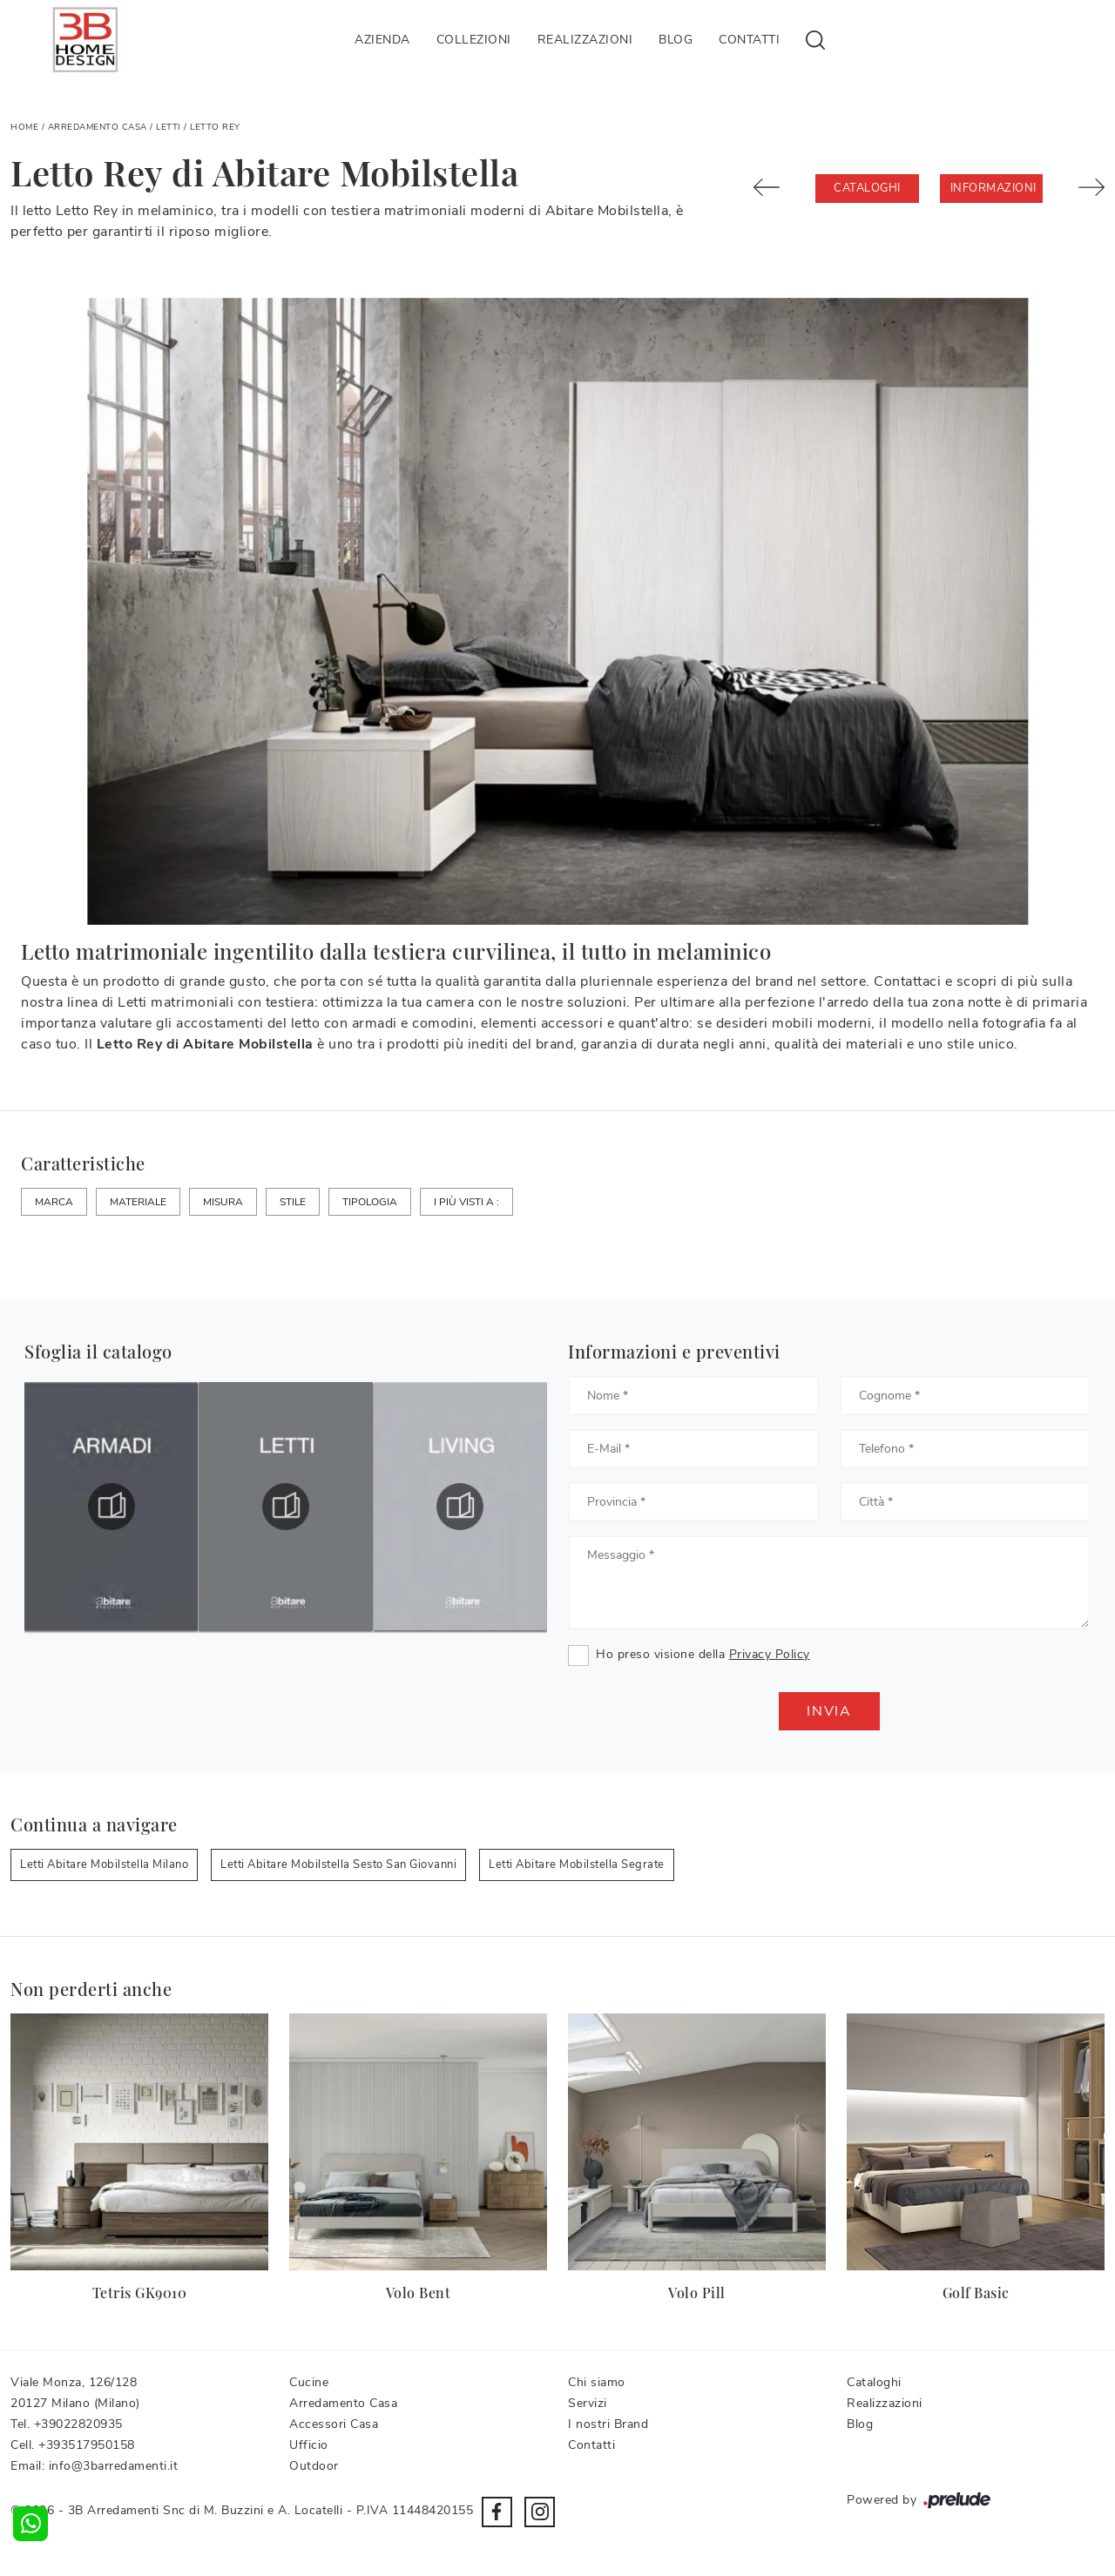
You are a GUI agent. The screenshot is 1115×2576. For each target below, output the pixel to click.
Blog (676, 39)
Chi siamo (596, 2382)
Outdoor (314, 2466)
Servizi (587, 2403)
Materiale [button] (138, 1202)
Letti (168, 127)
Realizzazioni (585, 39)
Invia (829, 1711)
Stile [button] (293, 1202)
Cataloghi (867, 188)
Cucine (308, 2382)
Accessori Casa (333, 2424)
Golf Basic (976, 2292)
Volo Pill (697, 2292)
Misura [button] (223, 1202)
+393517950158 (86, 2445)
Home (24, 127)
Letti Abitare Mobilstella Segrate (577, 1864)
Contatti (749, 39)
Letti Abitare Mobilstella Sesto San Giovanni (338, 1864)
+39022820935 (78, 2424)
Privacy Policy (769, 1654)
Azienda (382, 39)
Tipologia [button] (369, 1202)
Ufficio (308, 2445)
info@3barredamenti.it (114, 2466)
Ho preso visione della (703, 1654)
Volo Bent (418, 2292)
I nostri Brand (608, 2424)
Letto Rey (215, 127)
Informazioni (993, 188)
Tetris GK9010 (139, 2292)
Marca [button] (54, 1202)
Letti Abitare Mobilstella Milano (104, 1864)
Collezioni (473, 39)
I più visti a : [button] (466, 1202)
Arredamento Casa (97, 127)
